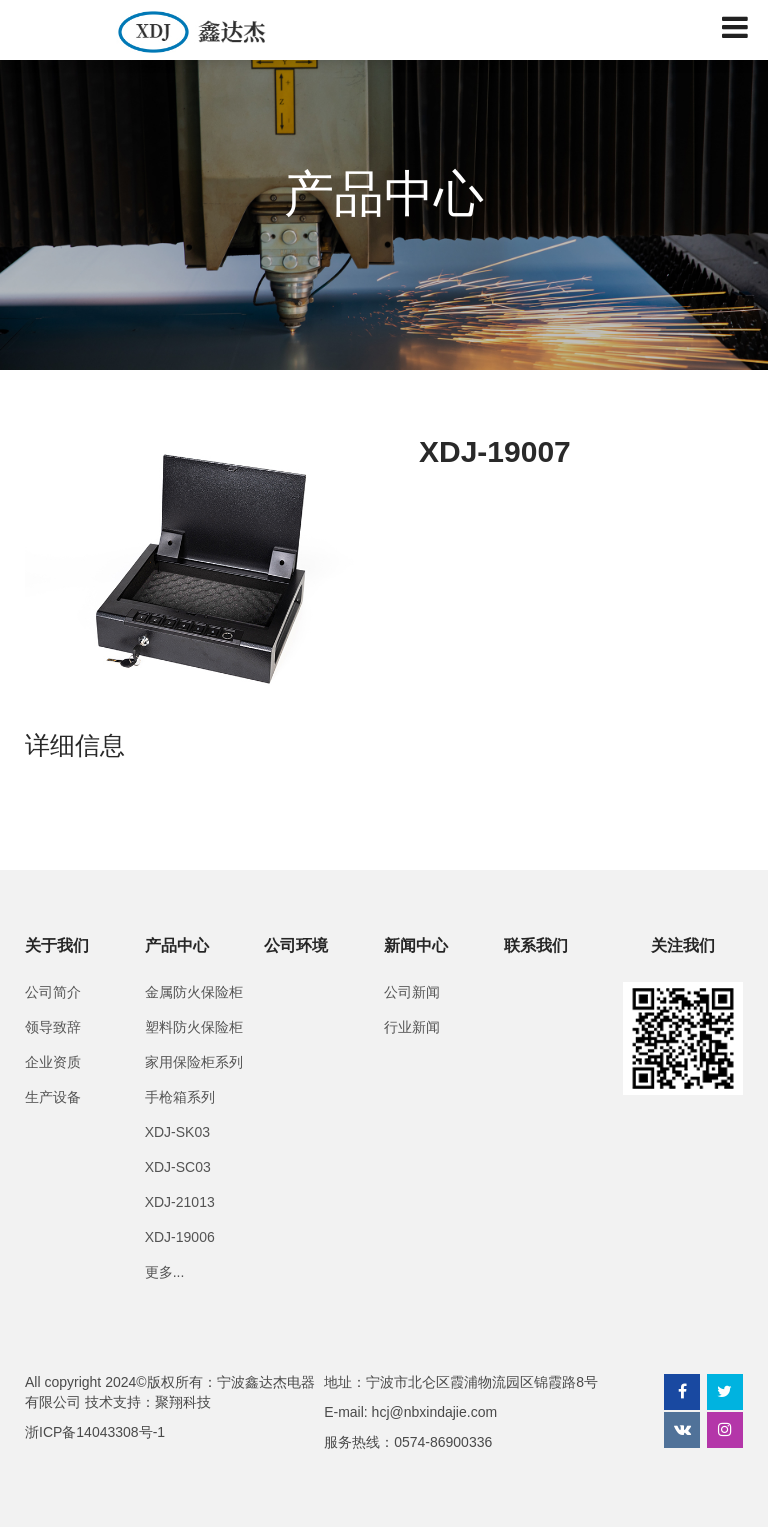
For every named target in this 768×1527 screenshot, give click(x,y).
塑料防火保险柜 (194, 1027)
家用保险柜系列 (194, 1062)
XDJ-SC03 (178, 1167)
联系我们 (536, 945)
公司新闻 (412, 992)
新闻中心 (416, 945)
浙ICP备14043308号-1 (95, 1432)
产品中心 (177, 945)
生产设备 (53, 1097)
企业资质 (53, 1062)
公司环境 (296, 945)
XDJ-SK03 (177, 1132)
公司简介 (53, 992)
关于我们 (57, 945)
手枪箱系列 (180, 1097)
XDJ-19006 (180, 1237)
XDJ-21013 (180, 1202)
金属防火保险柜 (194, 992)
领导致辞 (53, 1027)
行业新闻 (412, 1027)
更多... (165, 1272)
